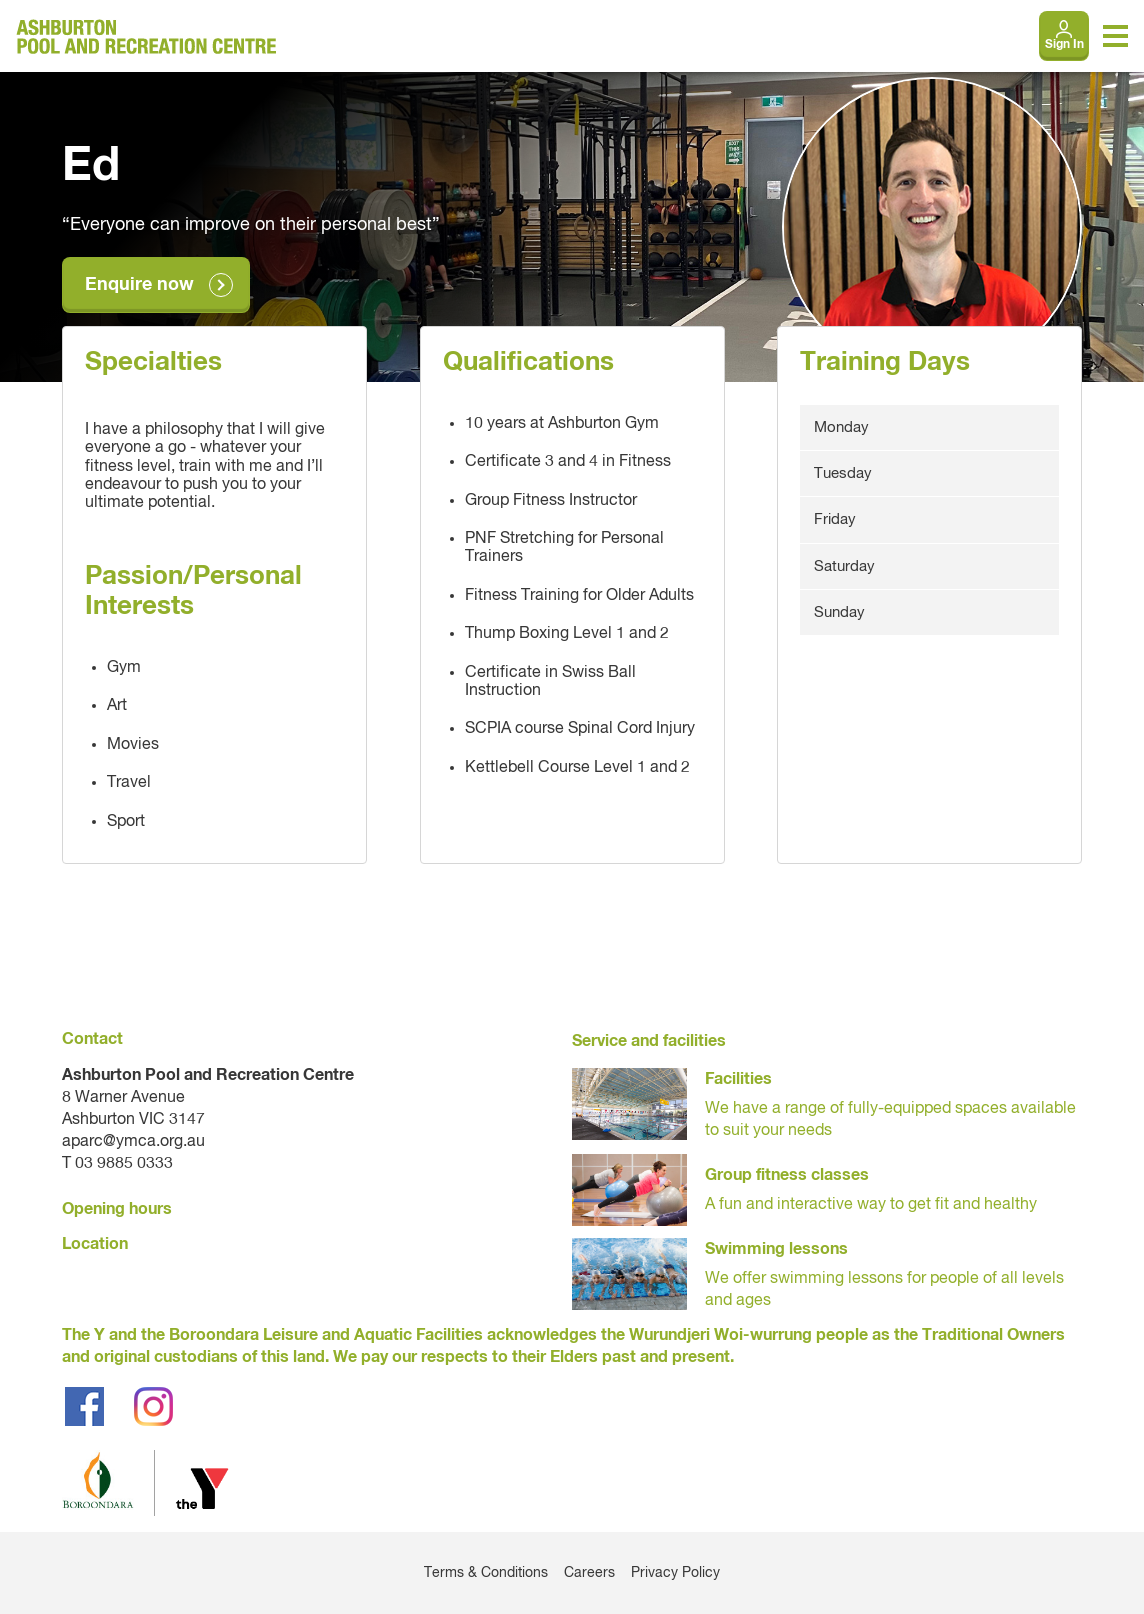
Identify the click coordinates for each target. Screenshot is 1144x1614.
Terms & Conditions (486, 1573)
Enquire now (139, 285)
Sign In (1064, 45)
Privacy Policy (675, 1573)
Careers (589, 1573)
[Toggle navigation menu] (1115, 36)
